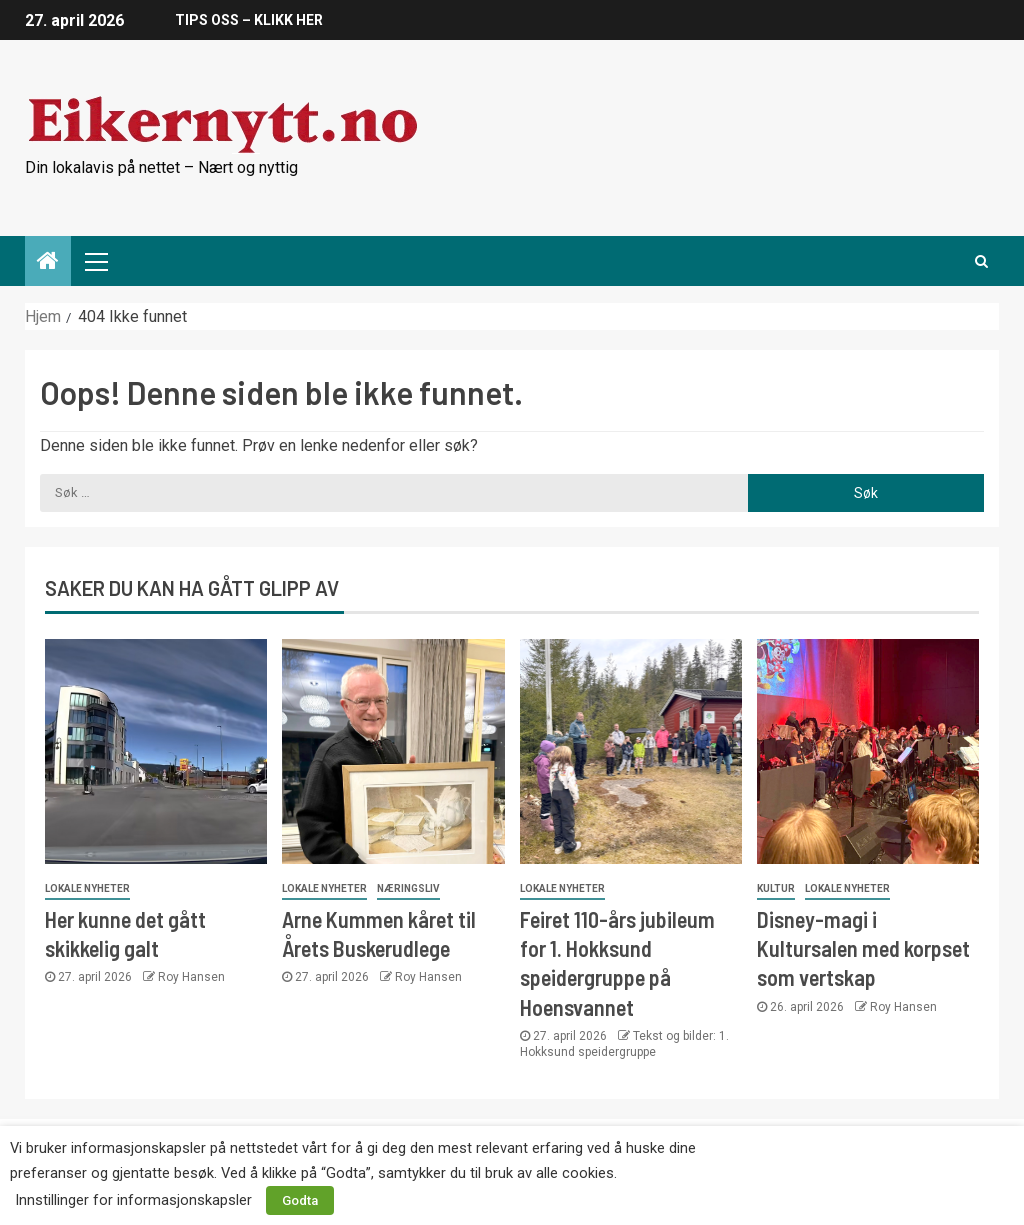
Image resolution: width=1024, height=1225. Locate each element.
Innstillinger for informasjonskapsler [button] (133, 1200)
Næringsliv (408, 888)
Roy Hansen (191, 977)
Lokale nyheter (87, 888)
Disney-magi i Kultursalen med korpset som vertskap (863, 948)
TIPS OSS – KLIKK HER (249, 20)
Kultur (776, 888)
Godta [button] (300, 1200)
